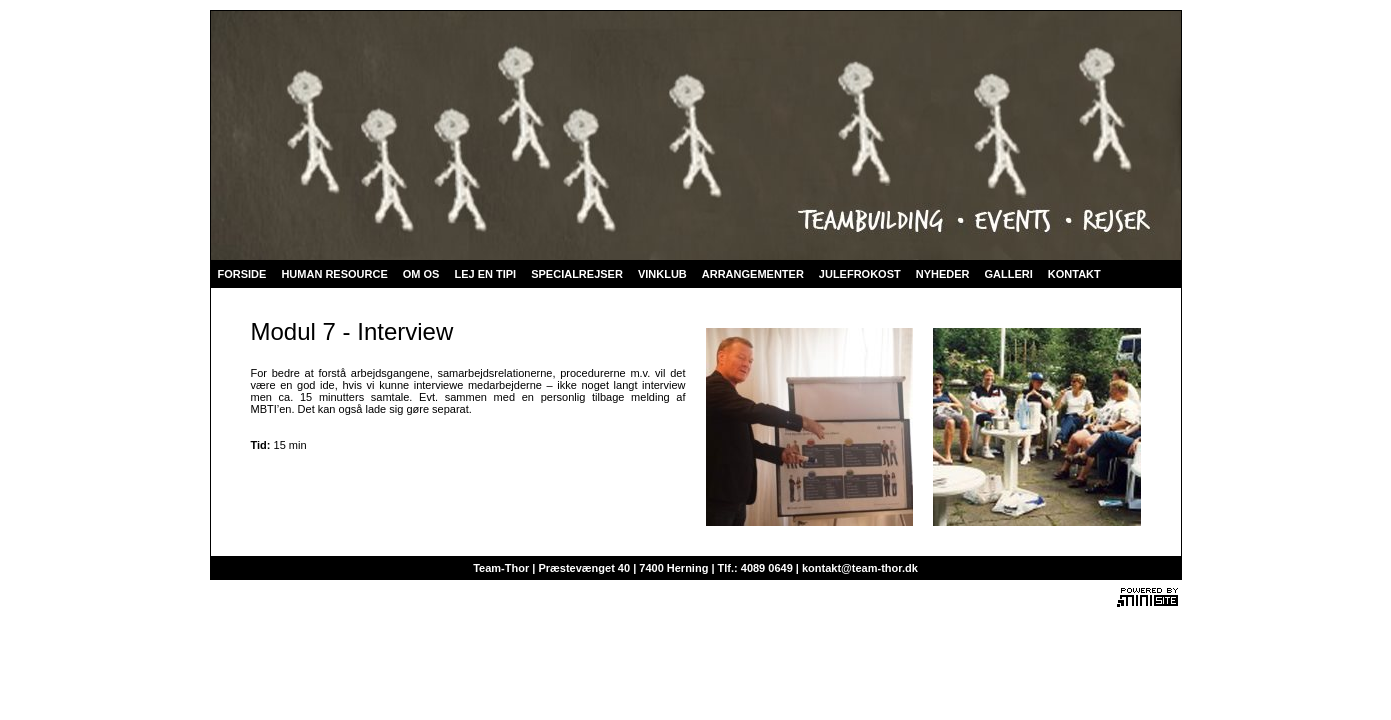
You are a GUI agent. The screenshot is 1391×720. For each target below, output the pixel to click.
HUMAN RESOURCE (334, 274)
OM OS (421, 274)
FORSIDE (242, 274)
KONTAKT (1074, 274)
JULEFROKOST (860, 274)
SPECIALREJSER (577, 274)
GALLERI (1009, 274)
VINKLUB (662, 274)
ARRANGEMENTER (753, 274)
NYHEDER (943, 274)
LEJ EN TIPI (485, 274)
